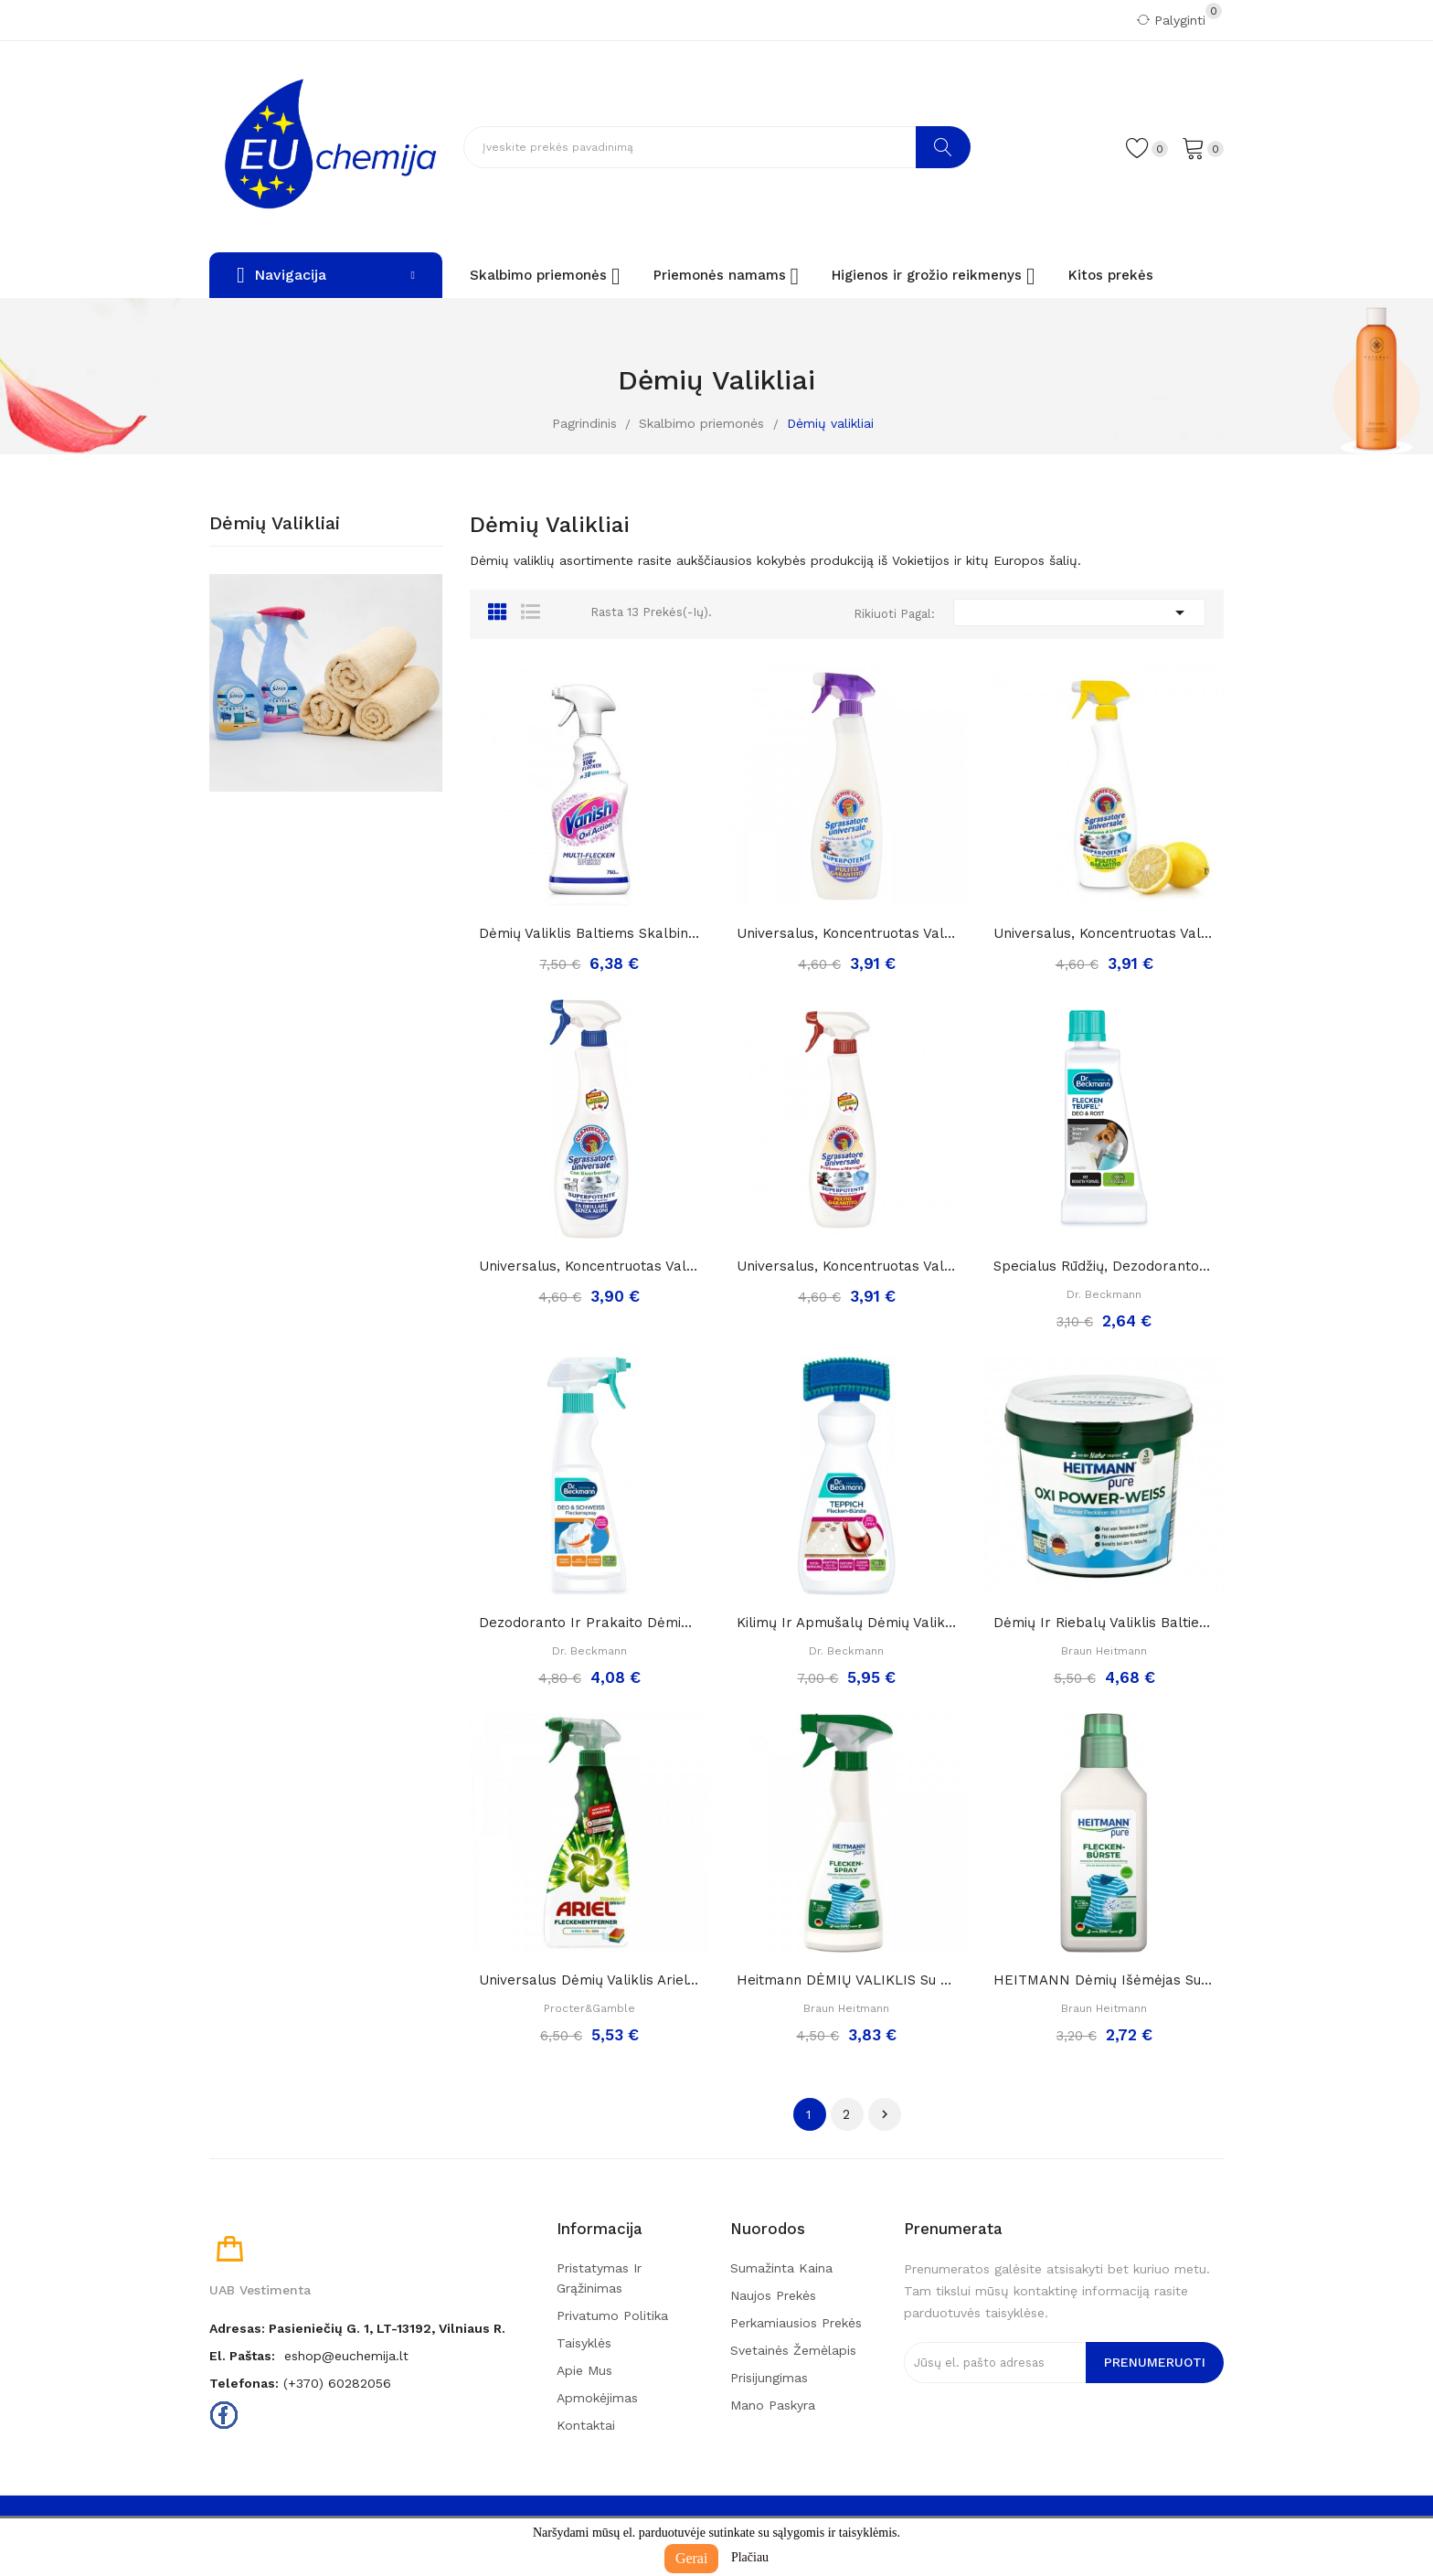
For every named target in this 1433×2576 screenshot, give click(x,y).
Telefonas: (244, 2383)
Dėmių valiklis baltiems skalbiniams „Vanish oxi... (589, 933)
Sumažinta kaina (781, 2268)
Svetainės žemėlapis (793, 2350)
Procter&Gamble (589, 2008)
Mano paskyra (772, 2405)
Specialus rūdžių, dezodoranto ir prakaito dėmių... (1104, 1266)
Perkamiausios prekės (796, 2322)
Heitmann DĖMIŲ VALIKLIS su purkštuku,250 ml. (847, 1980)
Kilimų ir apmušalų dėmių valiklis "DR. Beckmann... (847, 1622)
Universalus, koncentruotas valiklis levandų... (847, 933)
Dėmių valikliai (274, 524)
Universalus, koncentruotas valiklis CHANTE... (1104, 933)
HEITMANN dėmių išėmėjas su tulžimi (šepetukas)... (1104, 1980)
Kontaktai (586, 2425)
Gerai (691, 2558)
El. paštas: (242, 2355)
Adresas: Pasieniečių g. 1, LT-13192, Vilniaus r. (357, 2328)
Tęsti (884, 2114)
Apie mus (584, 2370)
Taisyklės (584, 2343)
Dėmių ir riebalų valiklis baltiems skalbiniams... (1104, 1622)
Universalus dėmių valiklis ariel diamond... (589, 1980)
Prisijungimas (769, 2377)
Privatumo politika (612, 2315)
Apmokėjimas (597, 2397)
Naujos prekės (773, 2295)
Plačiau (750, 2557)
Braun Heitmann (1104, 1650)
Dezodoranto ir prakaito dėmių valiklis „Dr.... (589, 1622)
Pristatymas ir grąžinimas (599, 2278)
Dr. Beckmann (1104, 1294)
